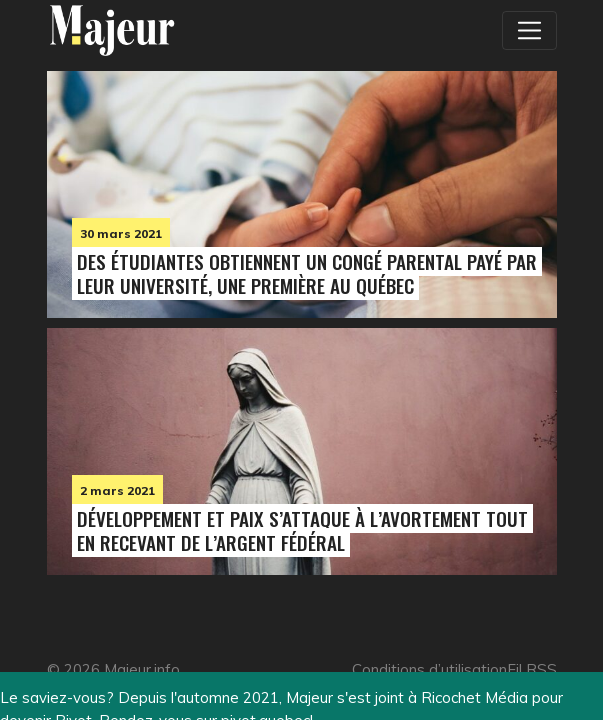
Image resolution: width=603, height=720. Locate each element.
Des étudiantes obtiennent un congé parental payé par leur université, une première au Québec (307, 273)
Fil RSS (532, 669)
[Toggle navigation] (529, 30)
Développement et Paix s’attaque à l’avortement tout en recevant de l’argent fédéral (302, 530)
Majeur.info (142, 669)
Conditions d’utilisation (429, 669)
